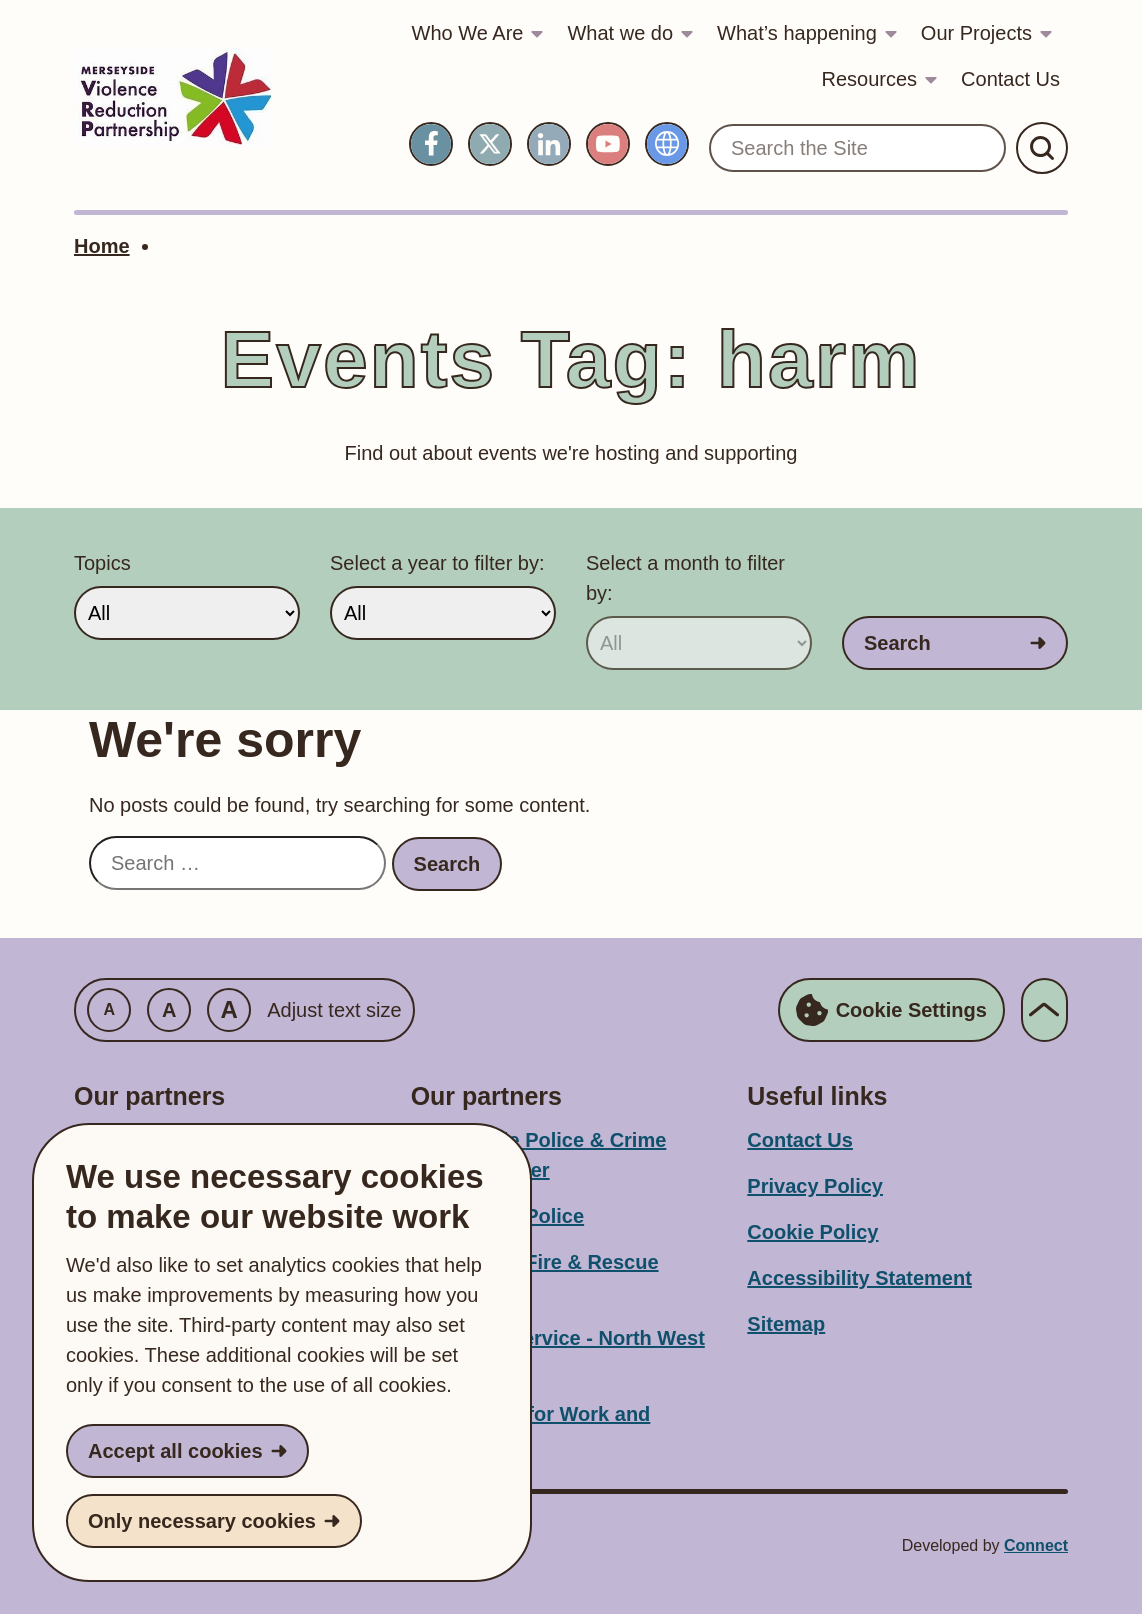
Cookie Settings (891, 1010)
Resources (869, 79)
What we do (620, 33)
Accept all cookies (175, 1451)
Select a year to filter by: (437, 563)
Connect (1036, 1545)
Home (102, 246)
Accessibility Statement (859, 1278)
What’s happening (797, 33)
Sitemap (786, 1324)
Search (897, 643)
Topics (102, 563)
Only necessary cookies (202, 1521)
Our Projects (976, 33)
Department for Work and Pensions (531, 1429)
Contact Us (1010, 79)
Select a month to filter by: (685, 578)
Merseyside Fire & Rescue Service (535, 1277)
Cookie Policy (812, 1232)
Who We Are (468, 33)
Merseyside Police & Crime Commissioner (539, 1155)
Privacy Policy (815, 1186)
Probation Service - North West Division (558, 1353)
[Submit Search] (1042, 148)
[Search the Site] (857, 148)
